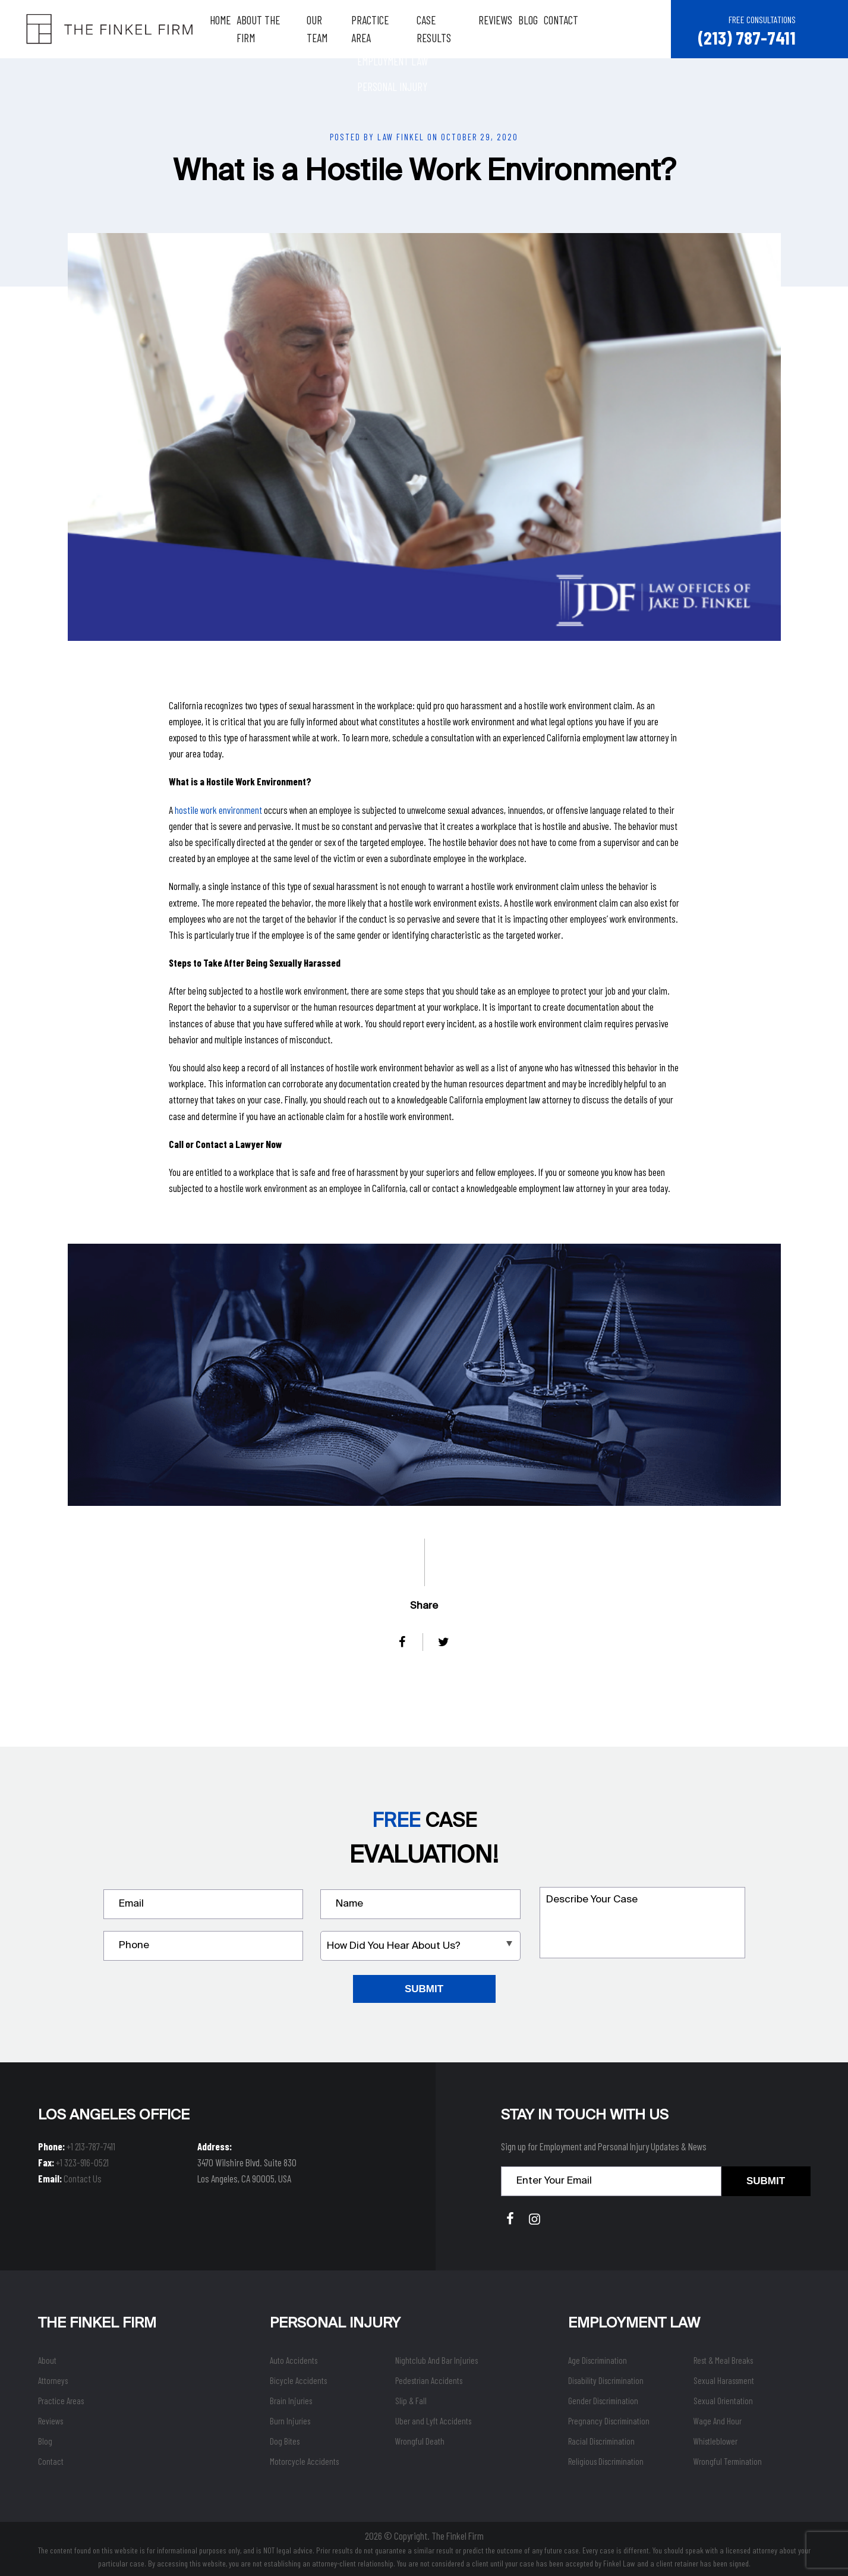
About (47, 2359)
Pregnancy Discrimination (609, 2420)
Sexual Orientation (723, 2400)
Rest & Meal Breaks (723, 2359)
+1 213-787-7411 (91, 2146)
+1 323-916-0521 (82, 2162)
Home (232, 29)
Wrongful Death (420, 2440)
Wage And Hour (717, 2420)
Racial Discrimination (601, 2440)
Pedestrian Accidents (428, 2379)
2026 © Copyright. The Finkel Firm (424, 2535)
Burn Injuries (290, 2420)
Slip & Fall (411, 2400)
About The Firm (280, 29)
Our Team (338, 29)
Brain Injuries (291, 2400)
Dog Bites (285, 2440)
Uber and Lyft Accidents (433, 2420)
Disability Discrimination (606, 2379)
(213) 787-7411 (746, 37)
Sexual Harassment (723, 2379)
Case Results (456, 29)
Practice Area (393, 29)
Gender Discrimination (603, 2400)
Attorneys (53, 2379)
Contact (573, 29)
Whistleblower (715, 2440)
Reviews (507, 29)
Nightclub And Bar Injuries (436, 2359)
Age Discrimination (597, 2359)
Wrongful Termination (727, 2460)
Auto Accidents (293, 2359)
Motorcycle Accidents (304, 2460)
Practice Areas (61, 2400)
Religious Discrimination (606, 2460)
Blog (540, 29)
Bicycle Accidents (298, 2379)
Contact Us (83, 2178)
